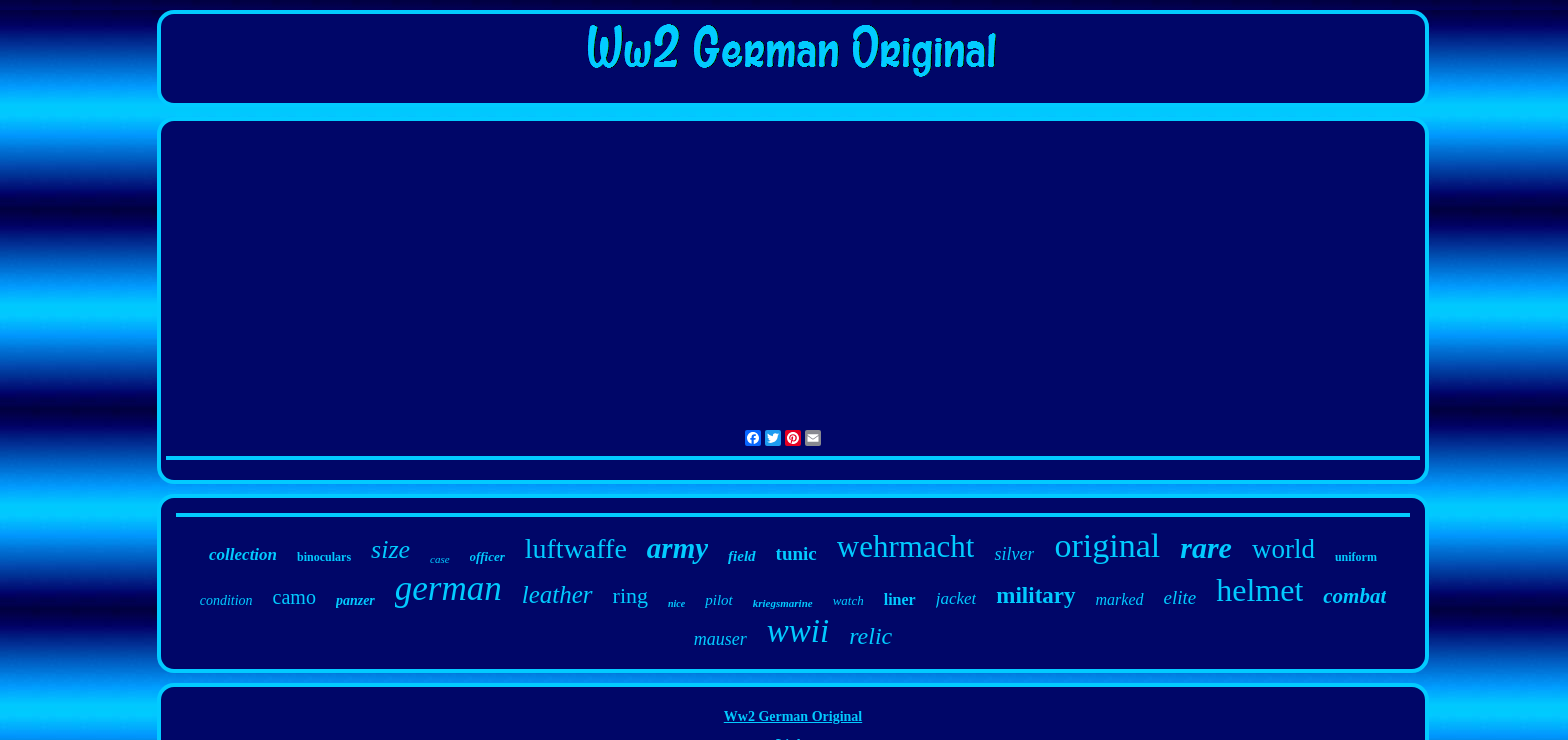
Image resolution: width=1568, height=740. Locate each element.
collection (243, 554)
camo (294, 597)
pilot (719, 600)
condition (226, 600)
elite (1180, 597)
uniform (1356, 557)
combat (1354, 596)
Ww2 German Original (793, 716)
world (1283, 549)
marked (1120, 599)
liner (900, 599)
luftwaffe (576, 548)
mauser (720, 639)
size (390, 549)
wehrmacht (906, 546)
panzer (355, 600)
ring (630, 595)
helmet (1259, 590)
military (1035, 595)
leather (557, 594)
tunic (796, 553)
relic (870, 636)
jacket (956, 598)
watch (848, 600)
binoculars (324, 557)
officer (487, 556)
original (1107, 545)
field (742, 556)
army (677, 548)
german (448, 588)
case (440, 559)
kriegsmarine (783, 603)
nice (676, 603)
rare (1206, 547)
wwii (798, 631)
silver (1014, 554)
